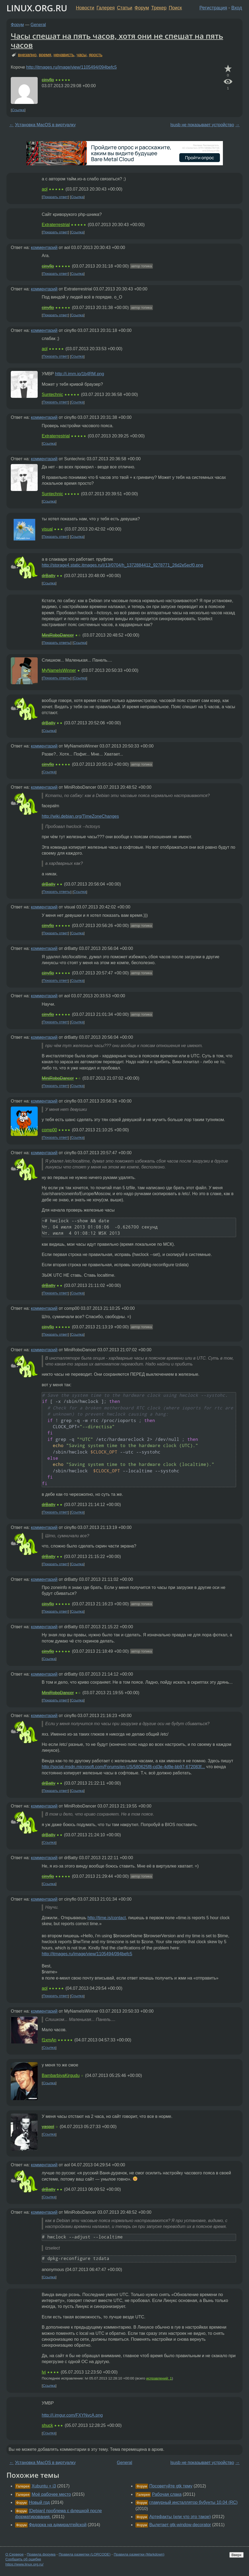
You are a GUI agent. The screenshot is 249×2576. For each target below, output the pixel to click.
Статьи (124, 7)
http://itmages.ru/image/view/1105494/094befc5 (71, 67)
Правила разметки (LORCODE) (85, 2554)
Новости (85, 7)
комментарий (44, 247)
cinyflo (48, 80)
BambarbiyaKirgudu (61, 2075)
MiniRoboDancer (58, 635)
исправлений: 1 (159, 2378)
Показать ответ (55, 197)
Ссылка (18, 110)
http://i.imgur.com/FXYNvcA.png (72, 2415)
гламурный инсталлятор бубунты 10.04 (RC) (193, 2502)
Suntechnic (52, 394)
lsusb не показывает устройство (202, 124)
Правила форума (41, 2554)
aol (44, 189)
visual (47, 529)
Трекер (159, 7)
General (38, 24)
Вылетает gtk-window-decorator (180, 2524)
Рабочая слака (167, 2494)
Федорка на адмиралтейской (57, 2524)
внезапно (27, 54)
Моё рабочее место (51, 2494)
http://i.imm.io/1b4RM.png (79, 373)
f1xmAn (49, 2040)
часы (82, 54)
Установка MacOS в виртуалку (45, 124)
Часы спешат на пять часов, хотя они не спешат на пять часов (117, 40)
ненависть (64, 54)
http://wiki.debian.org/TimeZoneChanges (80, 816)
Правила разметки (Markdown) (139, 2554)
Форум (142, 7)
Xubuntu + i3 (44, 2486)
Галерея (106, 7)
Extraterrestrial (56, 224)
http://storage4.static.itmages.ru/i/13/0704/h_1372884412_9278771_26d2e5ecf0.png (122, 565)
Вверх (236, 2555)
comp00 (49, 1130)
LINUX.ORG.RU (36, 8)
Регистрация (213, 7)
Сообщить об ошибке (23, 2559)
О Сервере (14, 2554)
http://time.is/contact (106, 1917)
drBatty (48, 575)
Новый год (39, 2502)
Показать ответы (57, 643)
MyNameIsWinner (59, 670)
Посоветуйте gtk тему (170, 2486)
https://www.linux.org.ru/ (24, 2564)
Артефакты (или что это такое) (180, 2516)
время (45, 54)
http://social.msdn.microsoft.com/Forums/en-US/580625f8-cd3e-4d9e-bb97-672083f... (123, 1766)
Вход (236, 7)
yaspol (48, 2126)
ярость (95, 54)
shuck (47, 2425)
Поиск (175, 7)
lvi (44, 2372)
